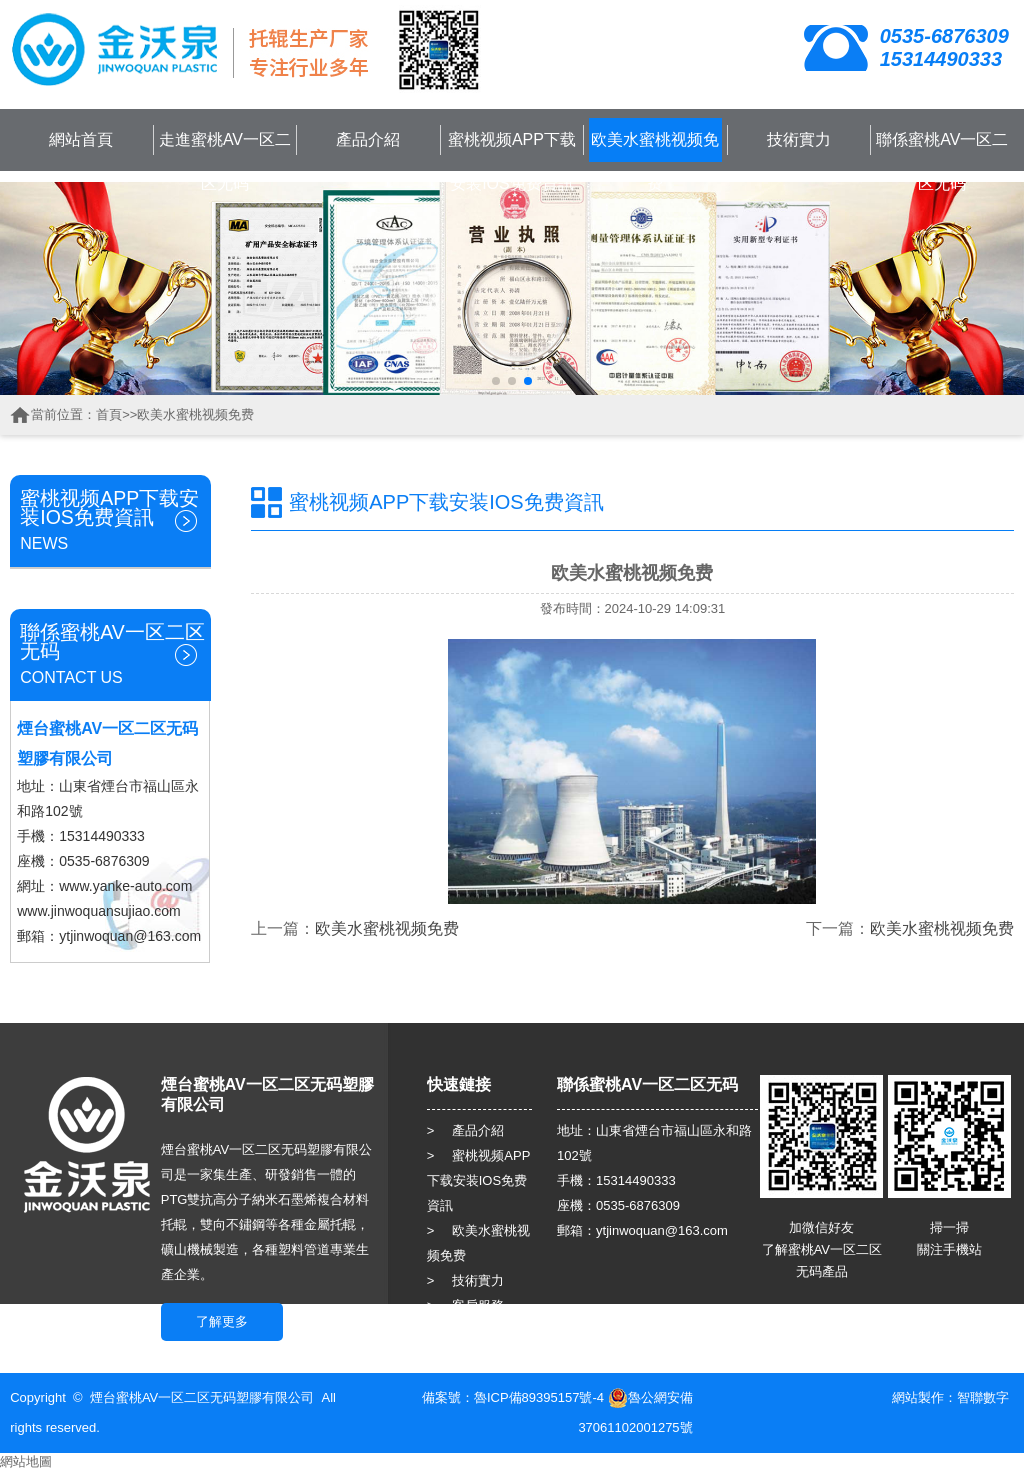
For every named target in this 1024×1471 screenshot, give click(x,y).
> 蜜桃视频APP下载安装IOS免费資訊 (479, 1180)
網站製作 (918, 1397)
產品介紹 (368, 139)
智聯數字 (983, 1397)
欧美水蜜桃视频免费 (655, 161)
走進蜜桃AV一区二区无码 (225, 161)
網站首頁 (81, 139)
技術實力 (799, 139)
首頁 (109, 414)
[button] (496, 381)
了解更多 (222, 1321)
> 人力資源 (466, 1330)
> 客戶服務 (466, 1305)
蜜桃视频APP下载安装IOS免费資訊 (512, 161)
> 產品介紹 (466, 1130)
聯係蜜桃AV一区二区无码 (942, 161)
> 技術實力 (466, 1280)
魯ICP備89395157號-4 (539, 1397)
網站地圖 (26, 1461)
